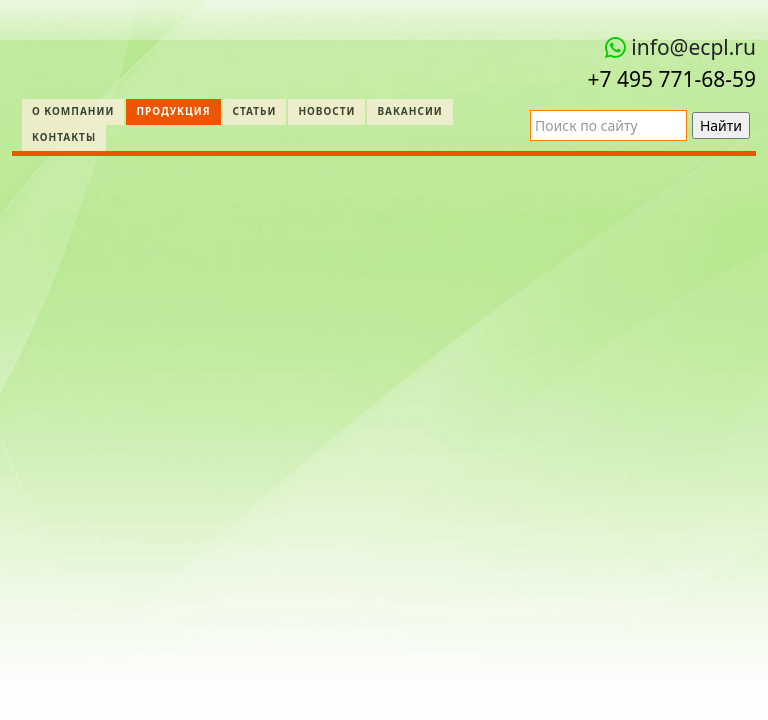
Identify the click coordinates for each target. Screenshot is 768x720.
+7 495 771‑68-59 (671, 79)
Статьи (255, 111)
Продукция (173, 111)
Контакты (64, 137)
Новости (326, 111)
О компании (73, 111)
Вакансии (409, 111)
